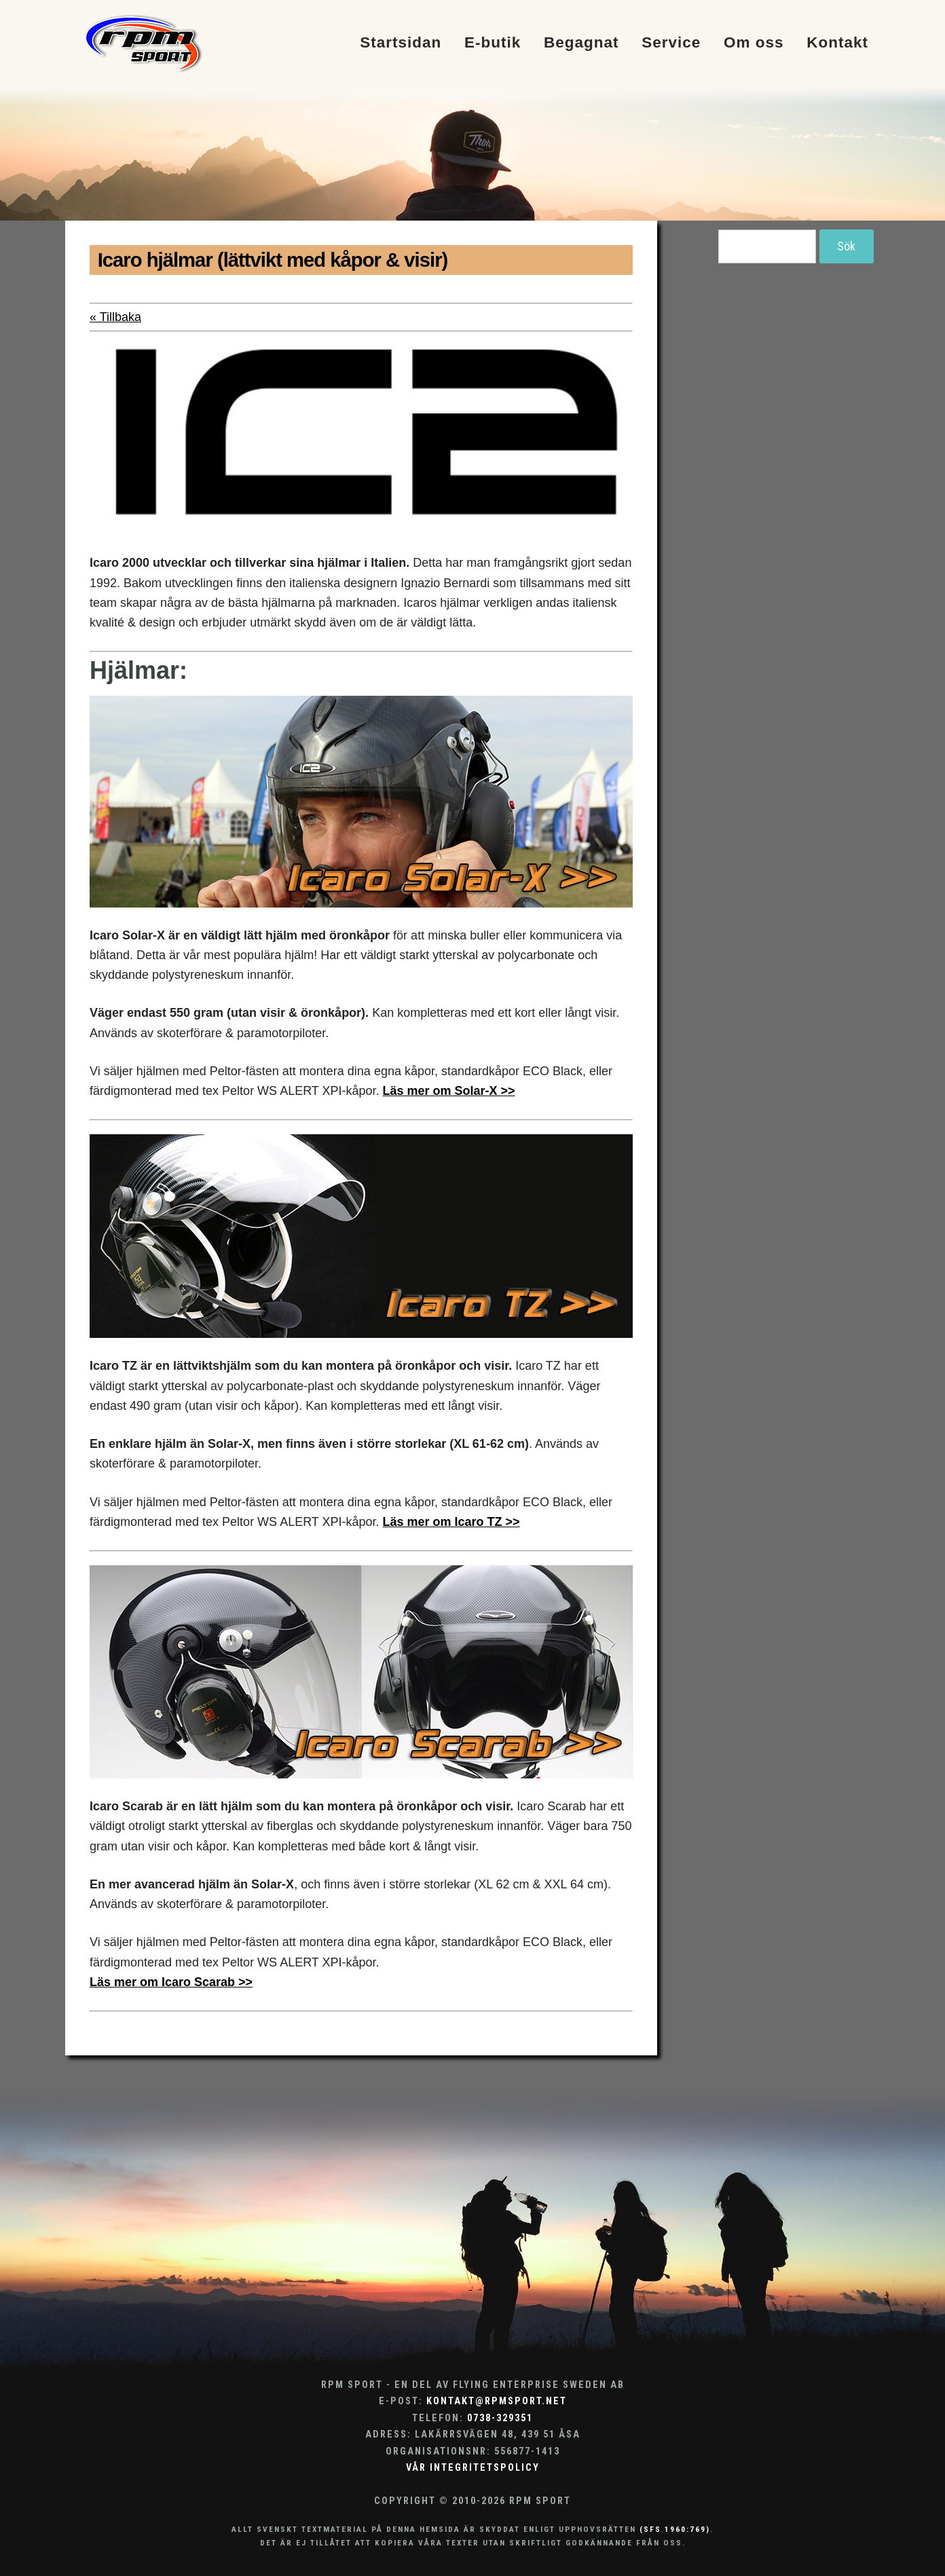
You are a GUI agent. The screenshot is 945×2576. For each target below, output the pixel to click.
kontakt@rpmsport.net (496, 2401)
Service (671, 43)
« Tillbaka (115, 317)
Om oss (754, 43)
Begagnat (581, 43)
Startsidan (400, 43)
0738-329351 (500, 2418)
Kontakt (837, 43)
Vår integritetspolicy (473, 2468)
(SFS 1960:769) (675, 2529)
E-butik (492, 43)
